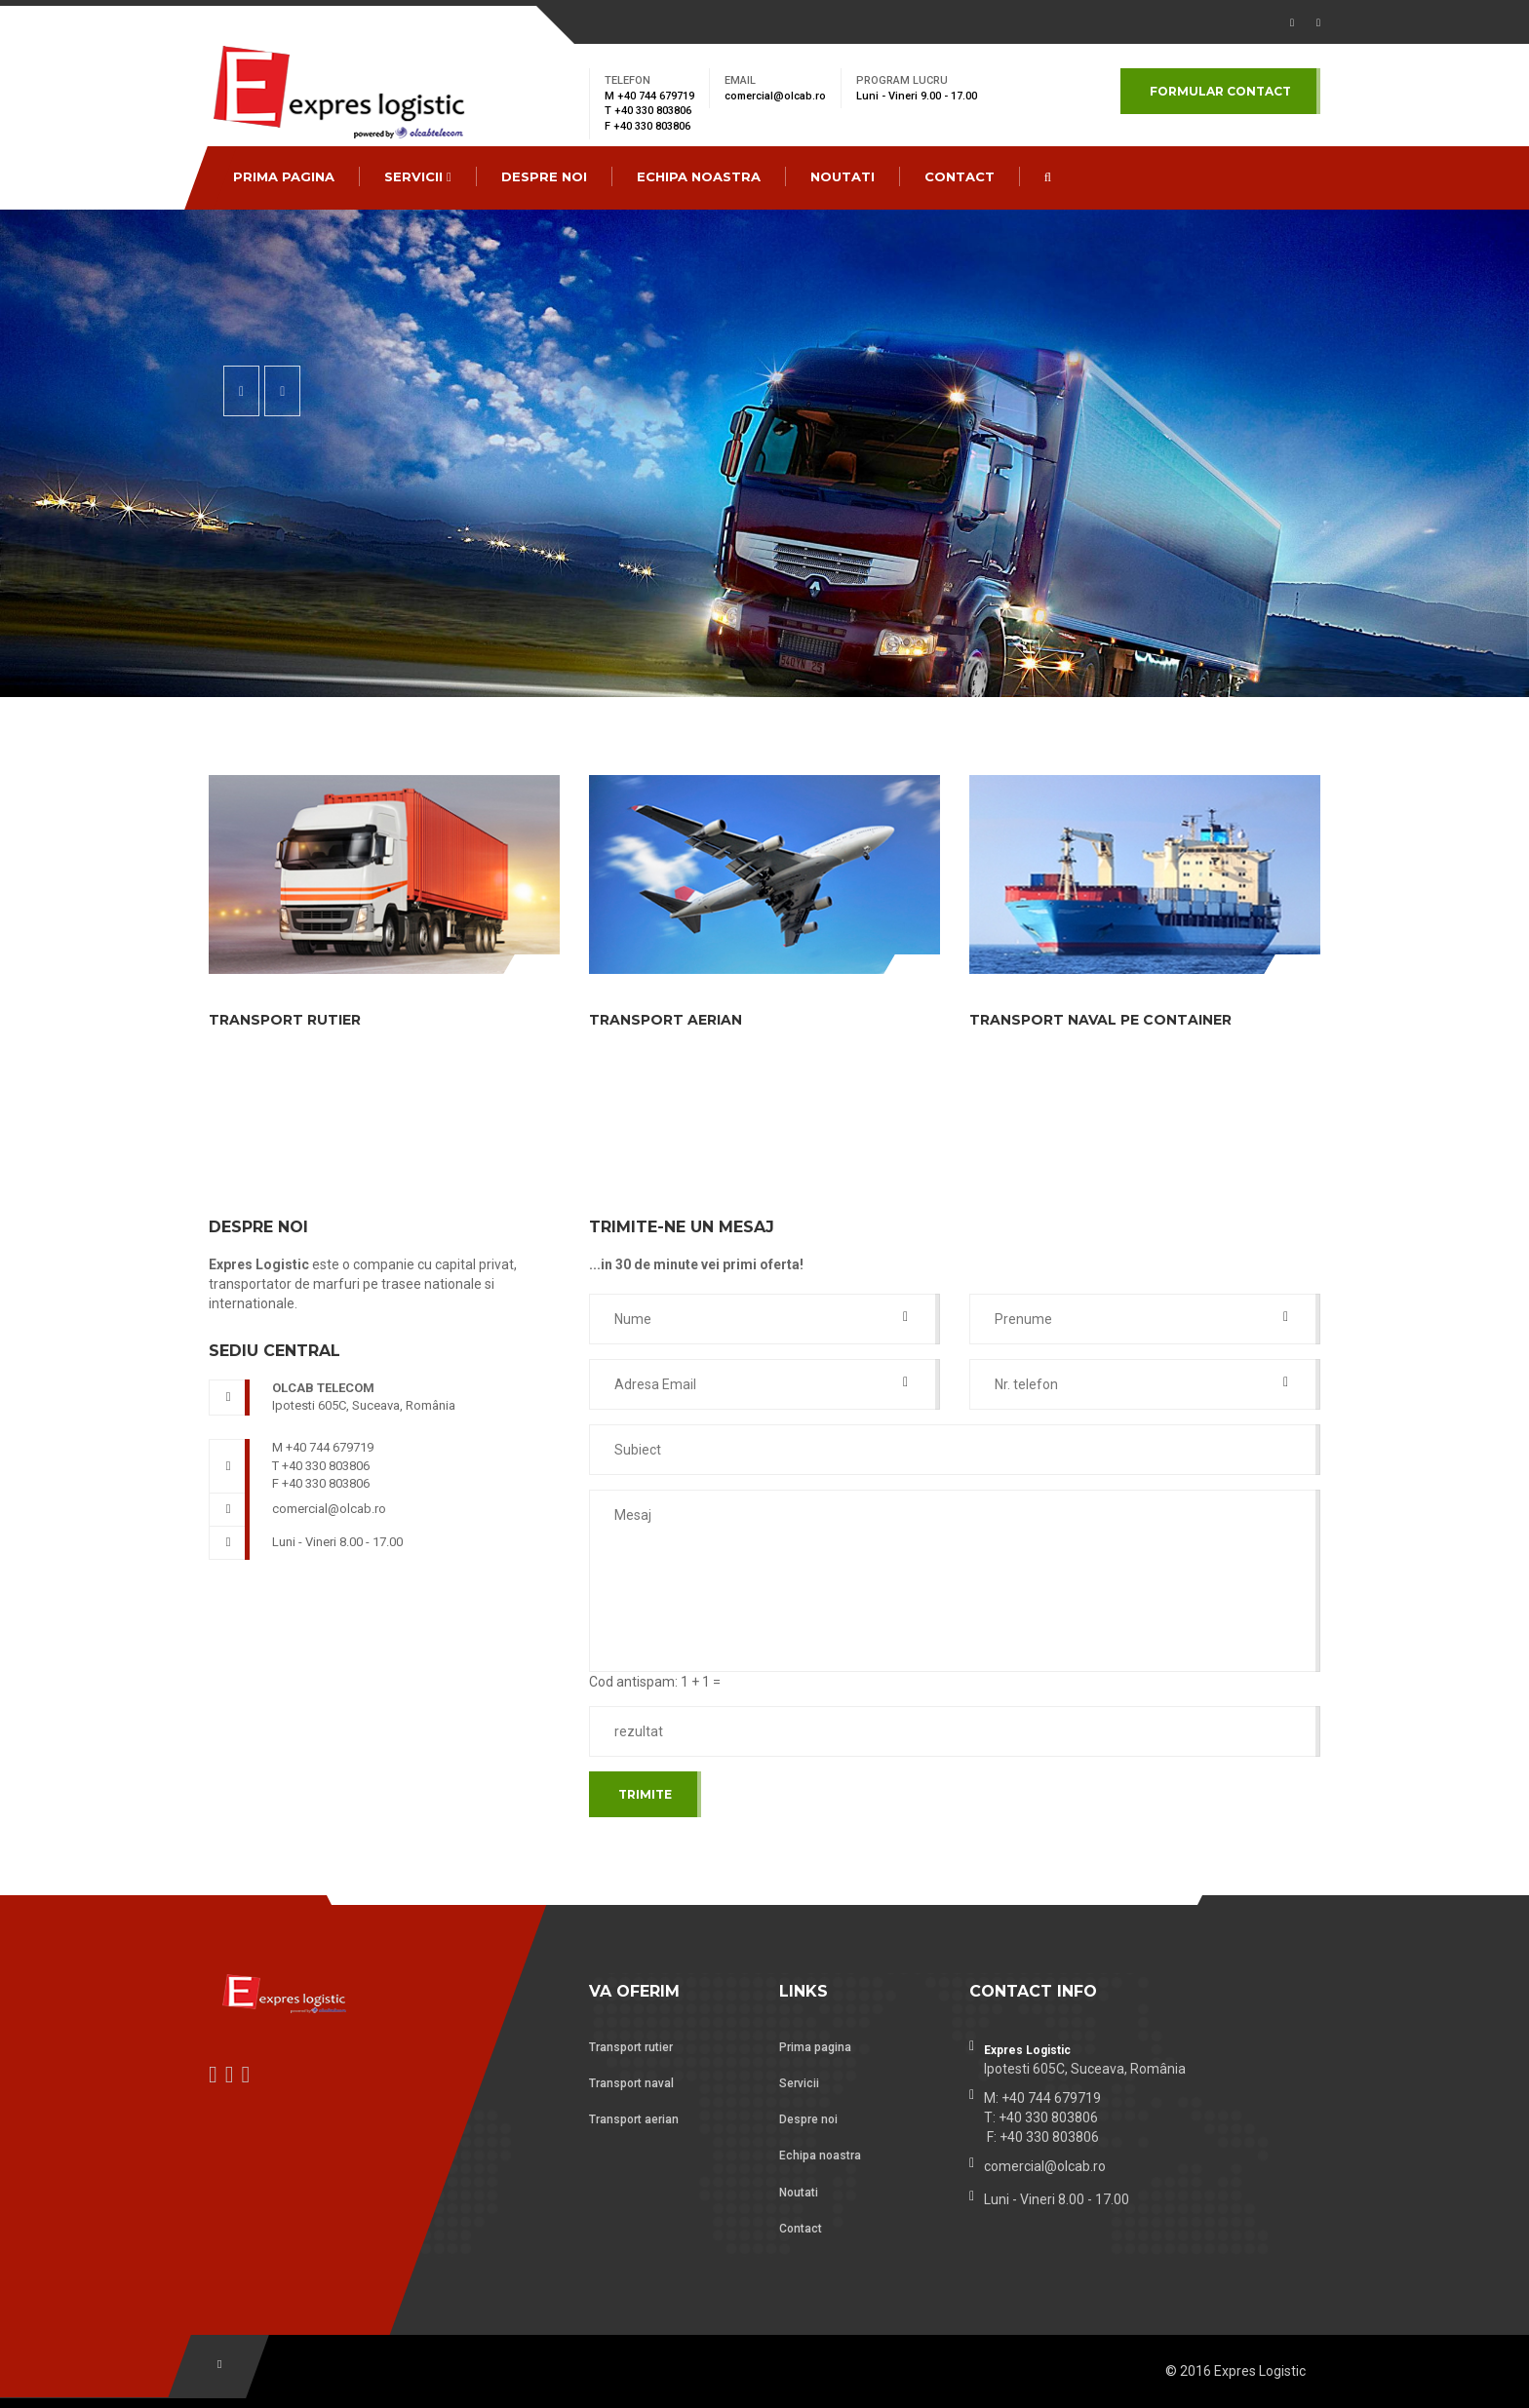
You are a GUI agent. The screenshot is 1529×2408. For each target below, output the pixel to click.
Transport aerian (634, 2119)
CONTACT (959, 176)
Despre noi (544, 176)
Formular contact (1220, 91)
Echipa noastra (699, 176)
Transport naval (631, 2083)
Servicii (417, 176)
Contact (800, 2228)
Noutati (842, 176)
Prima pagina (283, 176)
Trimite (645, 1794)
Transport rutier (631, 2047)
